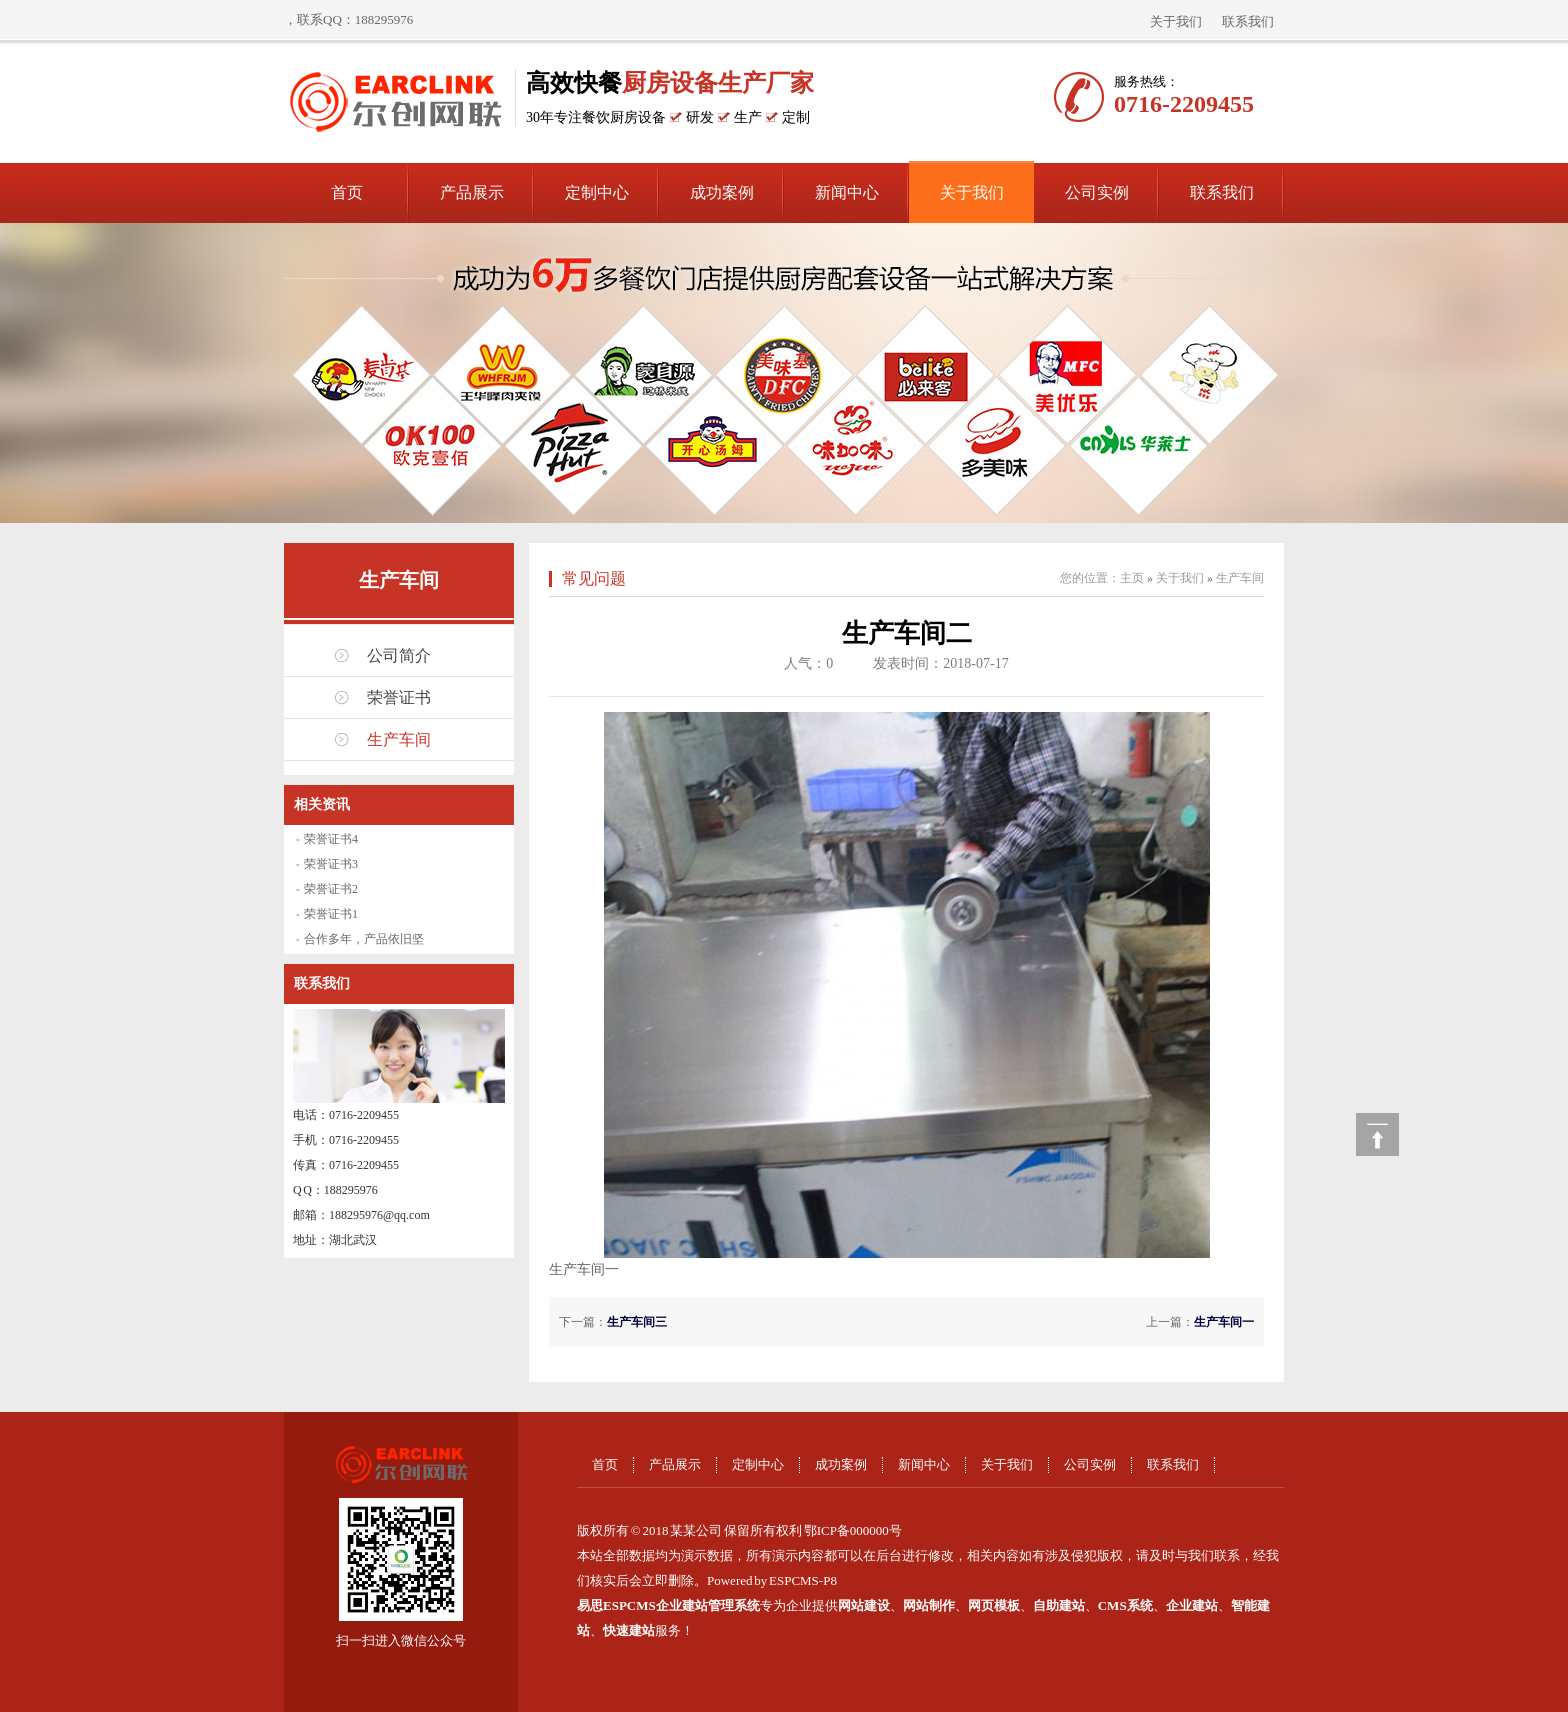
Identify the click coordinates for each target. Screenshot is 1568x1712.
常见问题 (594, 578)
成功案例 (722, 192)
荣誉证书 (399, 697)
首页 (347, 192)
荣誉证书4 (331, 839)
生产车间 (399, 580)
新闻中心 (847, 192)
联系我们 (1248, 21)
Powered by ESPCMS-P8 (772, 1580)
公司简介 (399, 655)
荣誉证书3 (331, 864)
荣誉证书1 (331, 914)
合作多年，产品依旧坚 (364, 939)
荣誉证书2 (331, 889)
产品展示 (472, 192)
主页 (1132, 578)
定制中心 (597, 192)
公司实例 (1097, 192)
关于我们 (1176, 21)
